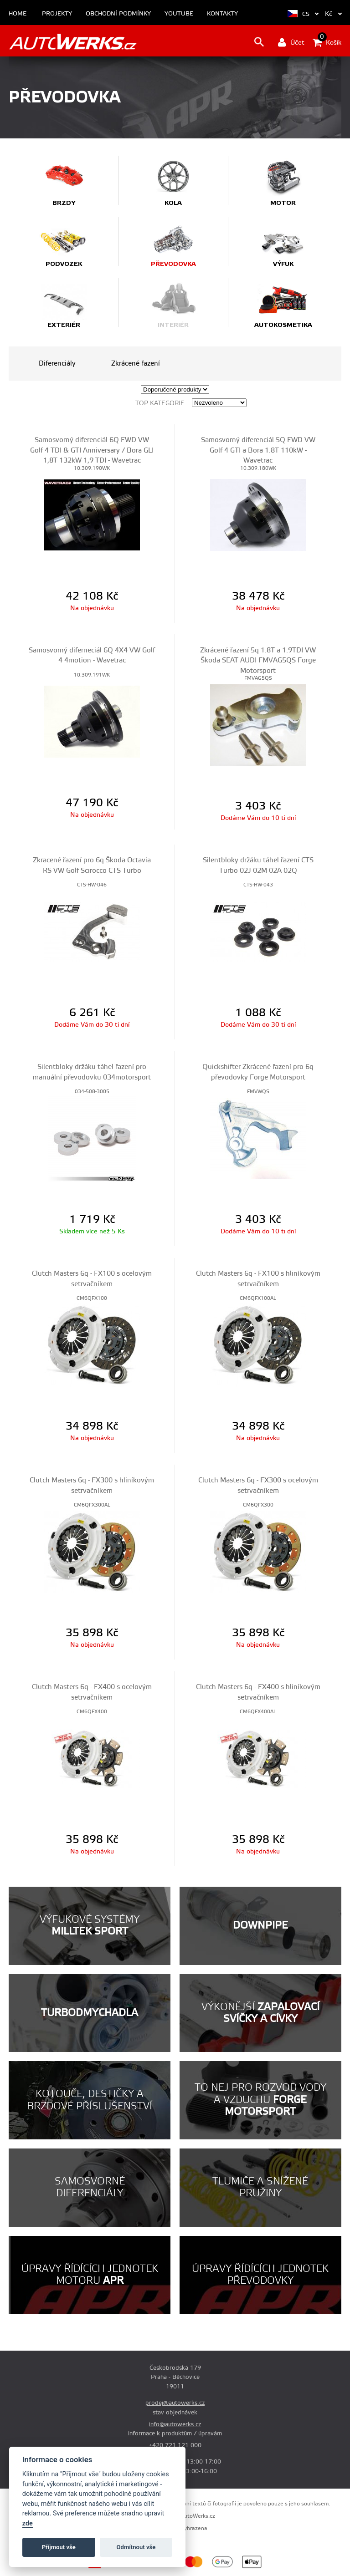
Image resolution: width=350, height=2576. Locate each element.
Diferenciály (57, 363)
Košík (327, 42)
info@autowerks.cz (175, 2424)
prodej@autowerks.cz (175, 2403)
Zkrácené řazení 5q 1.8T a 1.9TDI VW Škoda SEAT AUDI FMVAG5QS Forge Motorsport (258, 660)
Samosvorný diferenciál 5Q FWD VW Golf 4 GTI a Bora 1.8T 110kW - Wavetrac (258, 450)
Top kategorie (160, 403)
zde (27, 2523)
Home (17, 14)
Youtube (179, 14)
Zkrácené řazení (135, 363)
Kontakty (222, 14)
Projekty (57, 14)
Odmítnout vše (136, 2547)
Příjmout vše (59, 2547)
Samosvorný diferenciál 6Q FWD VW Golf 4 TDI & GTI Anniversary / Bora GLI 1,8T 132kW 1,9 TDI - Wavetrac (92, 450)
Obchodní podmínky (118, 14)
